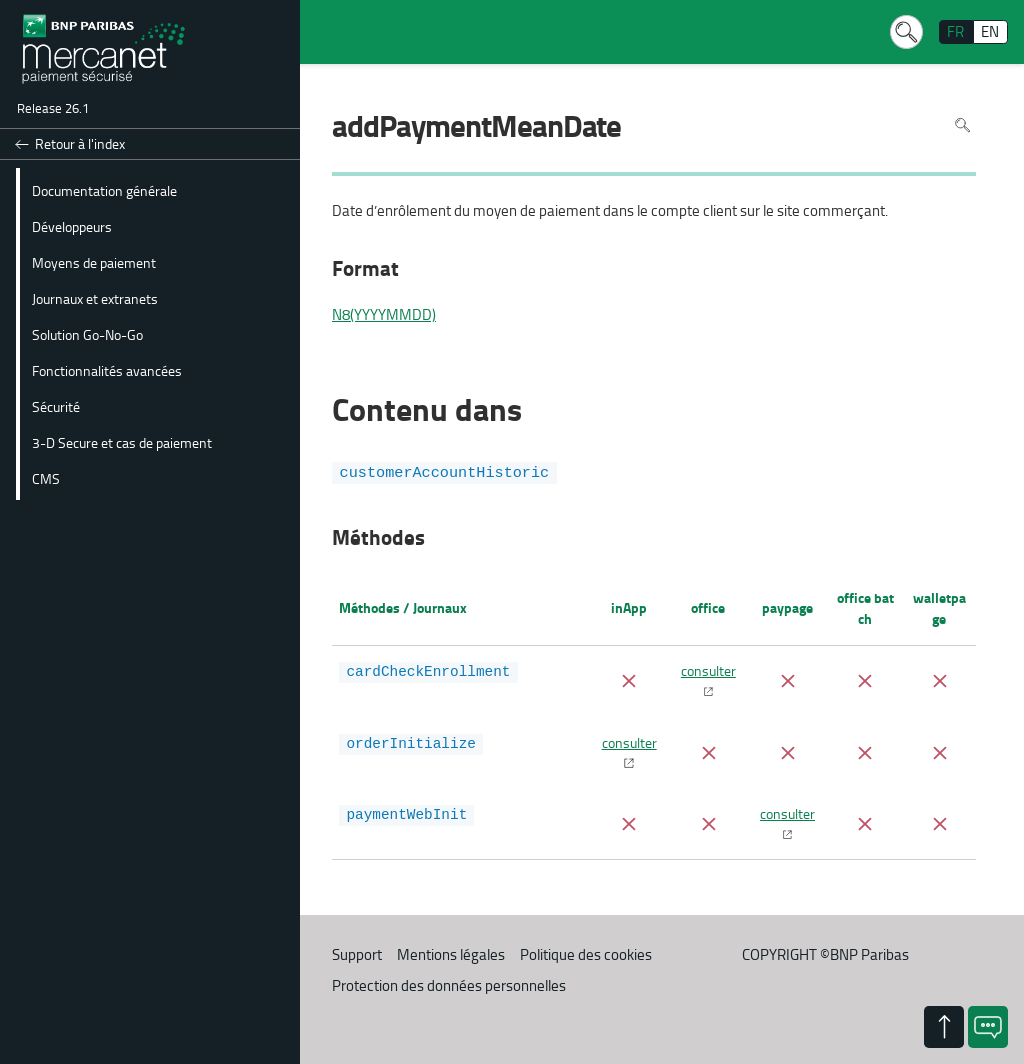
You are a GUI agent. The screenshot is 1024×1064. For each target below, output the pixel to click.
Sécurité (56, 406)
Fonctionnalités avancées (107, 370)
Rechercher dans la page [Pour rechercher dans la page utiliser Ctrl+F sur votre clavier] (962, 124)
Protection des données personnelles (449, 985)
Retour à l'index (80, 143)
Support (357, 954)
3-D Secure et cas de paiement (122, 442)
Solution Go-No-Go (87, 334)
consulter (708, 670)
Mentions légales (451, 954)
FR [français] (955, 31)
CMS (46, 478)
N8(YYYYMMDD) (384, 315)
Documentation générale (104, 190)
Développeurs (72, 226)
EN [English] (990, 31)
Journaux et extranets (95, 298)
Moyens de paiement (94, 262)
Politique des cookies (586, 954)
